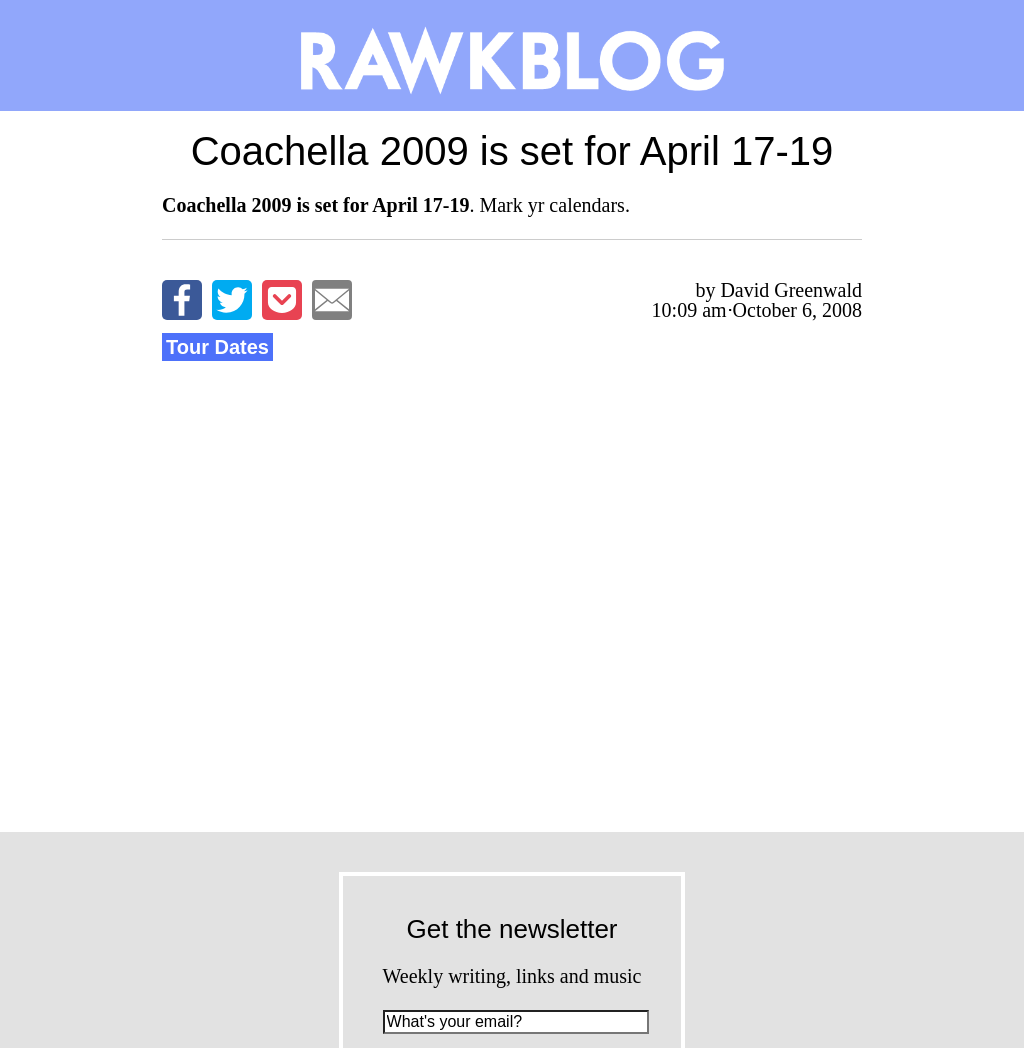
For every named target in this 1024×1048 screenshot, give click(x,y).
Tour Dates (217, 347)
